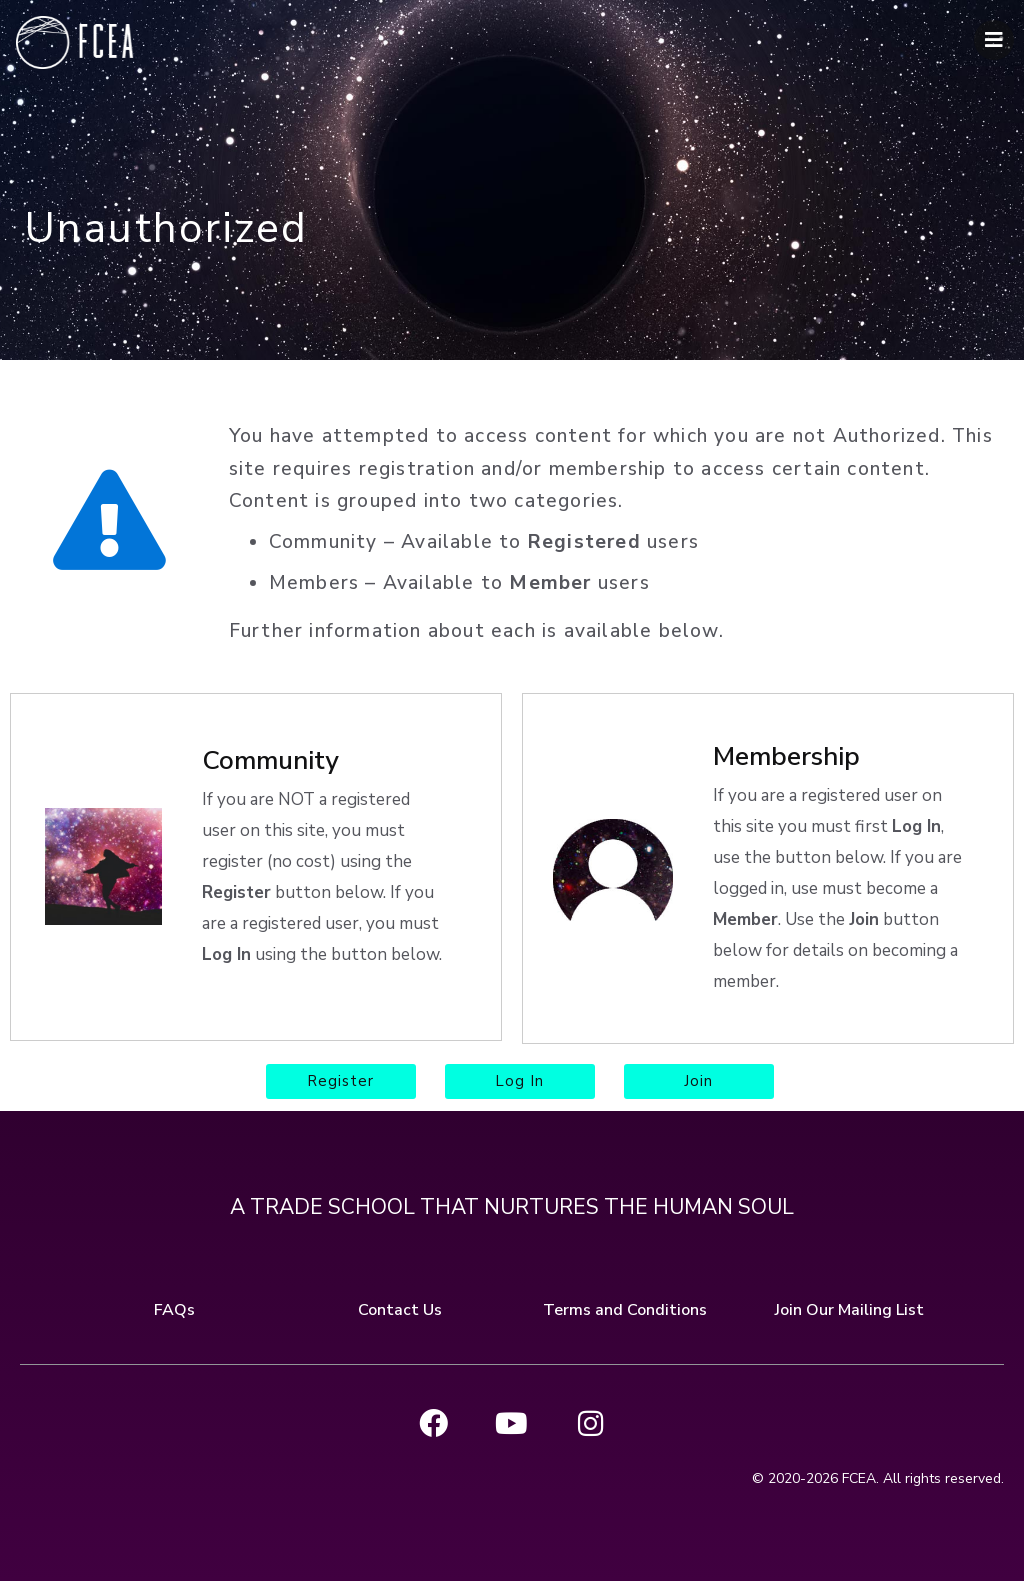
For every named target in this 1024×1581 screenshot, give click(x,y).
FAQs (174, 1304)
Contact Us (400, 1304)
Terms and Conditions (625, 1304)
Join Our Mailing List (849, 1304)
